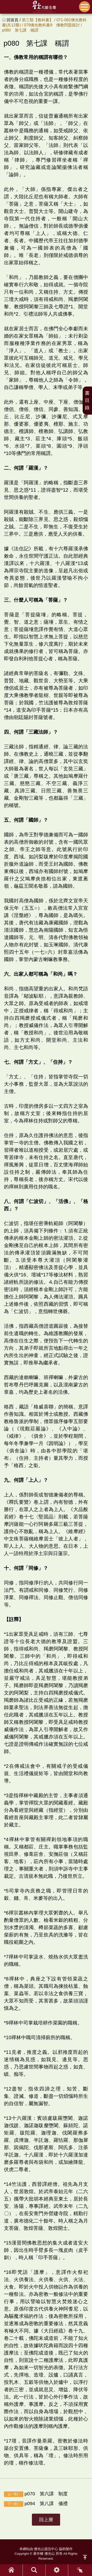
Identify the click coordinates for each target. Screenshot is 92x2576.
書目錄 (87, 400)
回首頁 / (14, 20)
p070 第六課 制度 (36, 2494)
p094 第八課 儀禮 (36, 2504)
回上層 (46, 2519)
